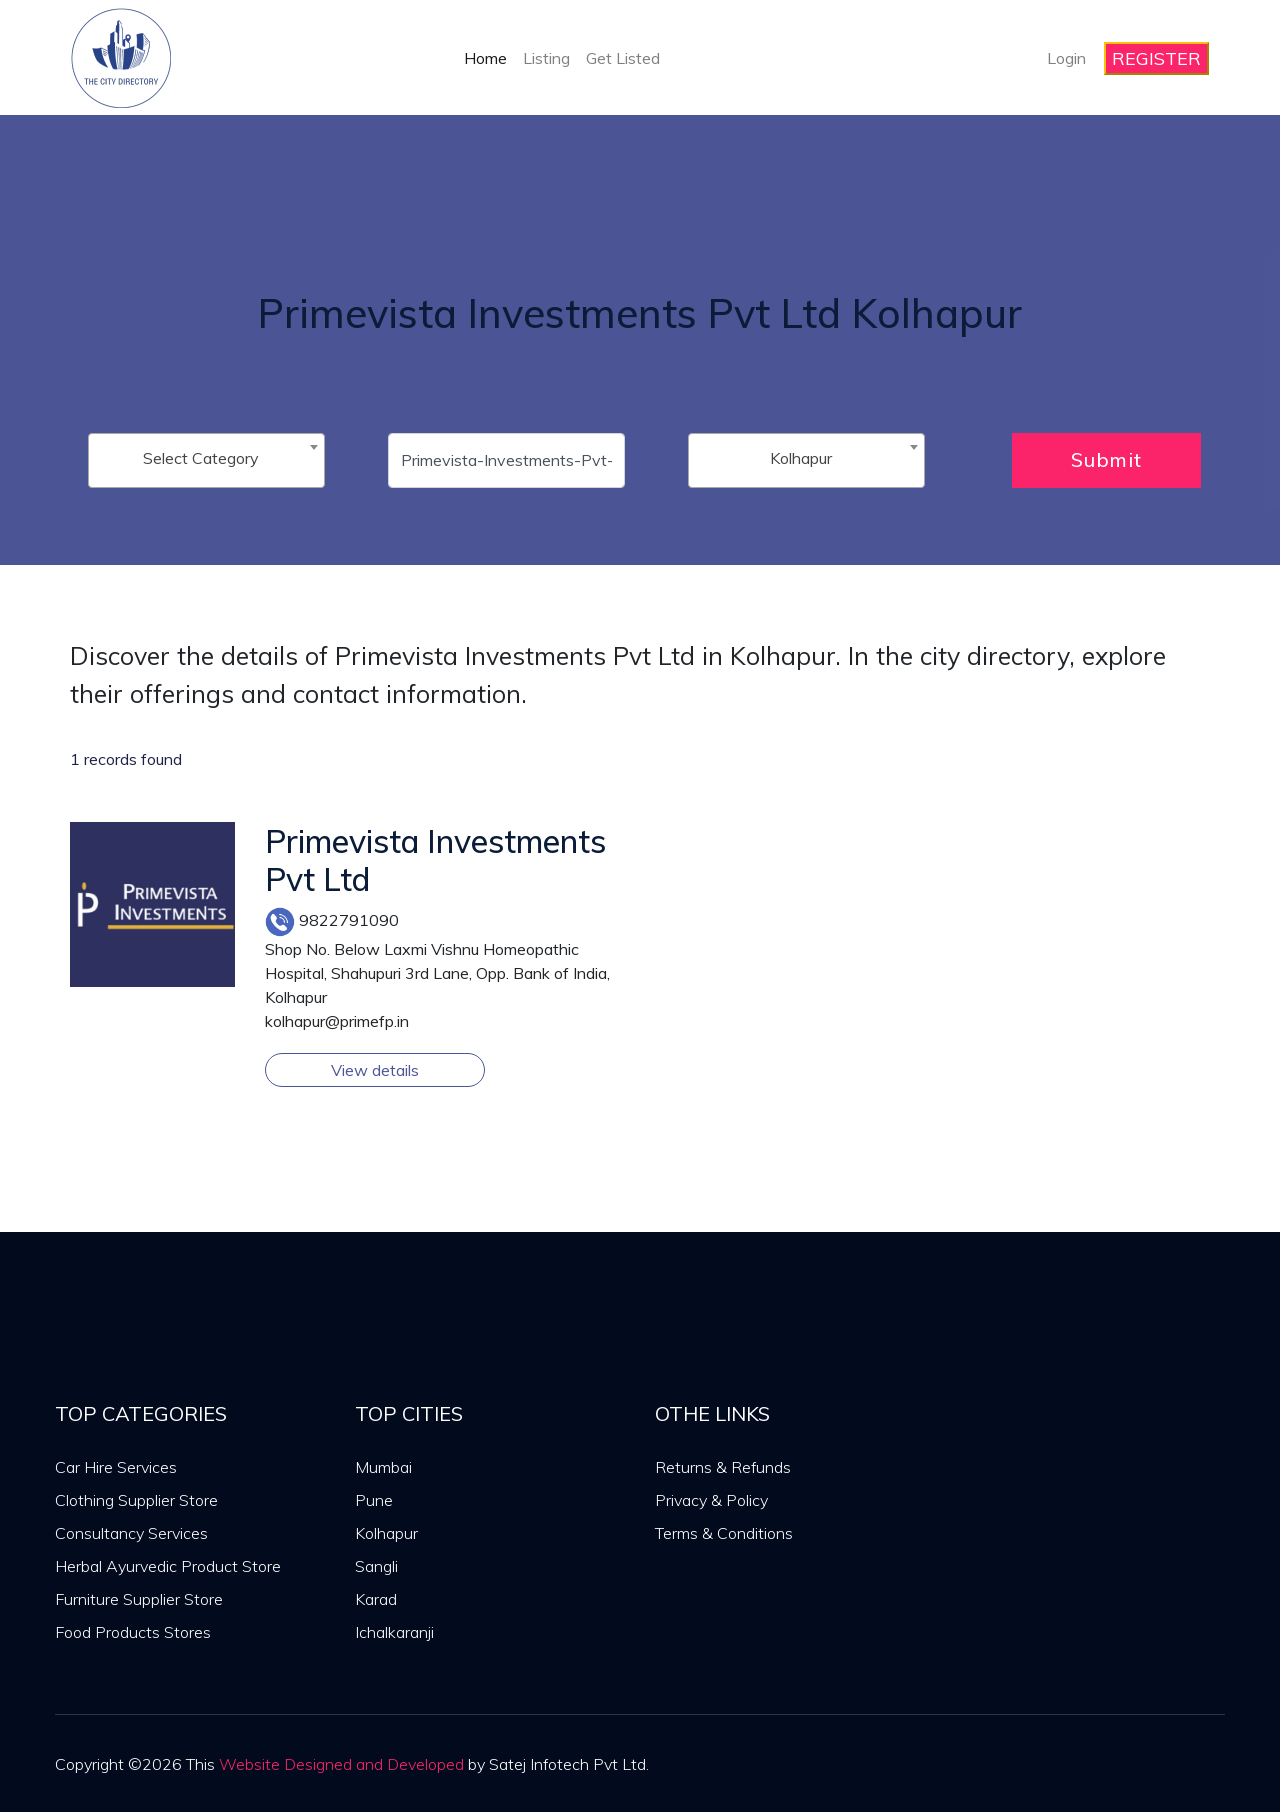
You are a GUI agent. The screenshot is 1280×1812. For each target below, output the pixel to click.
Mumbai (383, 1467)
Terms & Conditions (724, 1533)
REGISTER (1156, 58)
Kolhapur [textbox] (801, 458)
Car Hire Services (116, 1467)
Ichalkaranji (394, 1632)
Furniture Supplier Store (139, 1599)
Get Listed (623, 58)
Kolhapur (386, 1533)
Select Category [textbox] (201, 458)
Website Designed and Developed (341, 1764)
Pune (374, 1500)
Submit (1106, 459)
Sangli (376, 1566)
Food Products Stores (133, 1632)
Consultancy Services (131, 1533)
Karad (376, 1599)
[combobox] (206, 460)
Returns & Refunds (723, 1467)
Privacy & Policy (711, 1500)
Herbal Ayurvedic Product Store (168, 1566)
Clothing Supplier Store (136, 1500)
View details (375, 1070)
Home (485, 58)
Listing (546, 58)
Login (1066, 58)
